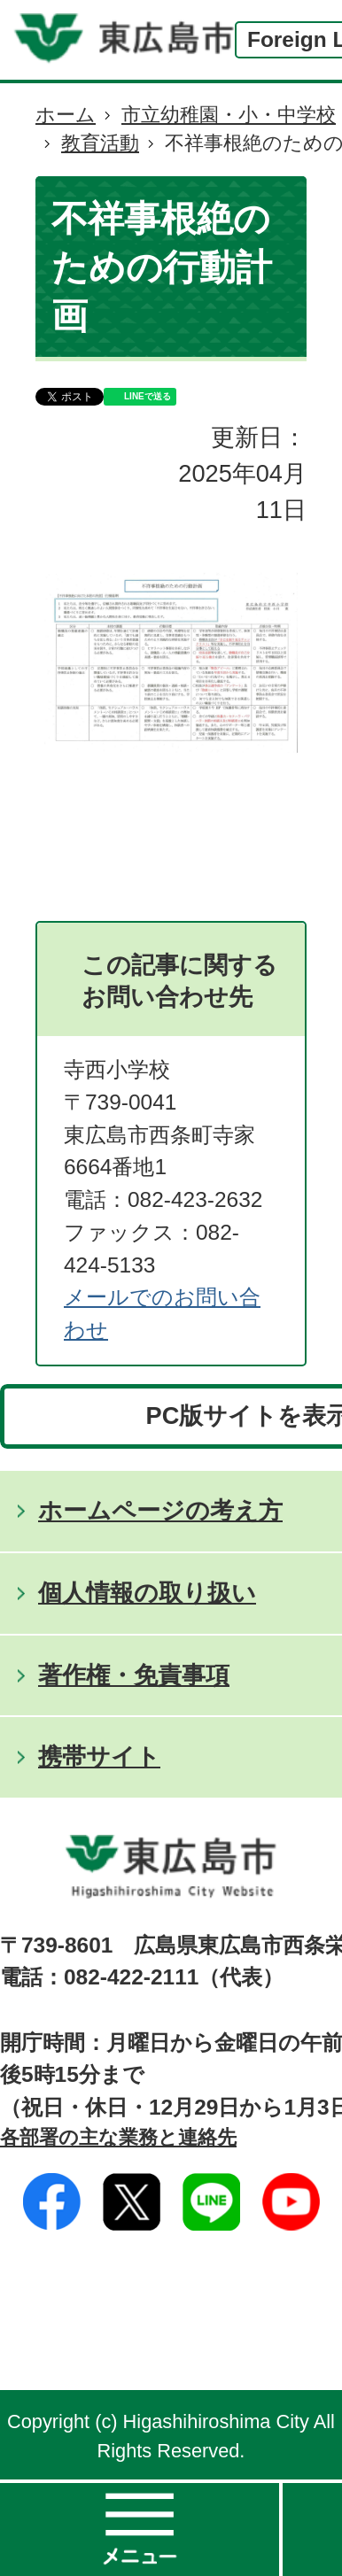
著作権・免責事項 (133, 1675)
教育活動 (100, 143)
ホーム (65, 115)
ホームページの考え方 (160, 1510)
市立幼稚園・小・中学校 (228, 115)
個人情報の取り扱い (147, 1592)
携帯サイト (99, 1756)
